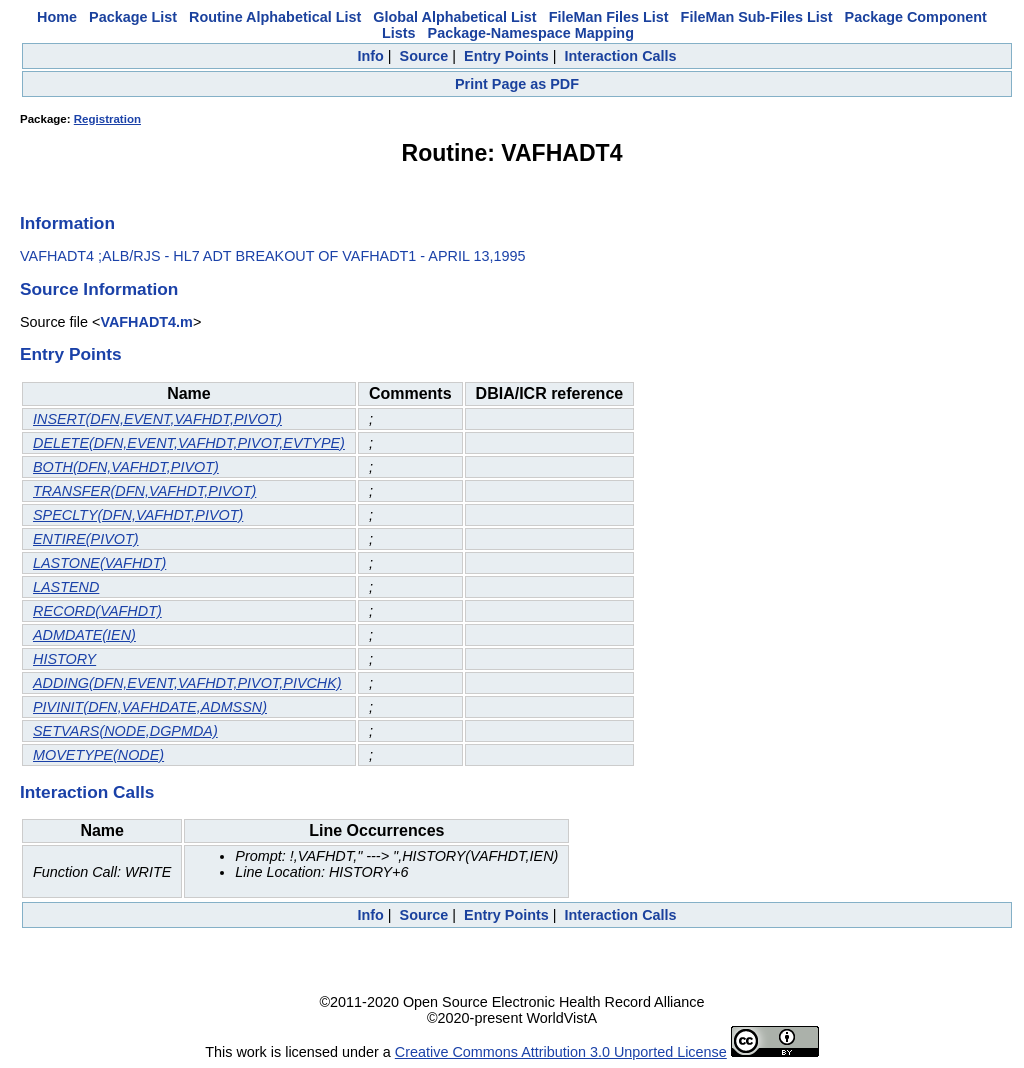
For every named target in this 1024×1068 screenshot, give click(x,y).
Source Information (99, 289)
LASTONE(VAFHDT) (99, 563)
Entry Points (506, 56)
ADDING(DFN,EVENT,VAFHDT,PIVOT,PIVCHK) (187, 683)
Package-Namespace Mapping (531, 33)
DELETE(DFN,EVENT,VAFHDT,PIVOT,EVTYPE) (189, 443)
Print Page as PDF (517, 84)
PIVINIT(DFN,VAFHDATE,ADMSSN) (150, 707)
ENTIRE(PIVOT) (86, 539)
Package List (133, 17)
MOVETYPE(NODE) (98, 755)
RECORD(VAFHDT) (97, 611)
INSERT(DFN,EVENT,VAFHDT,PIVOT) (157, 419)
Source (424, 56)
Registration (107, 119)
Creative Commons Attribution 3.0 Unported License (561, 1052)
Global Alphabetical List (454, 17)
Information (67, 223)
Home (57, 17)
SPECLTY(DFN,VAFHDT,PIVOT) (138, 515)
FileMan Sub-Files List (757, 17)
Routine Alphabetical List (275, 17)
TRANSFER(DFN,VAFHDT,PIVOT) (144, 491)
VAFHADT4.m (146, 322)
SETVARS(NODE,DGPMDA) (125, 731)
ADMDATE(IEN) (84, 635)
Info (370, 56)
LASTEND (66, 587)
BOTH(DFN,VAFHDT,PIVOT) (126, 467)
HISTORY (64, 659)
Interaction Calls (621, 56)
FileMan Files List (609, 17)
